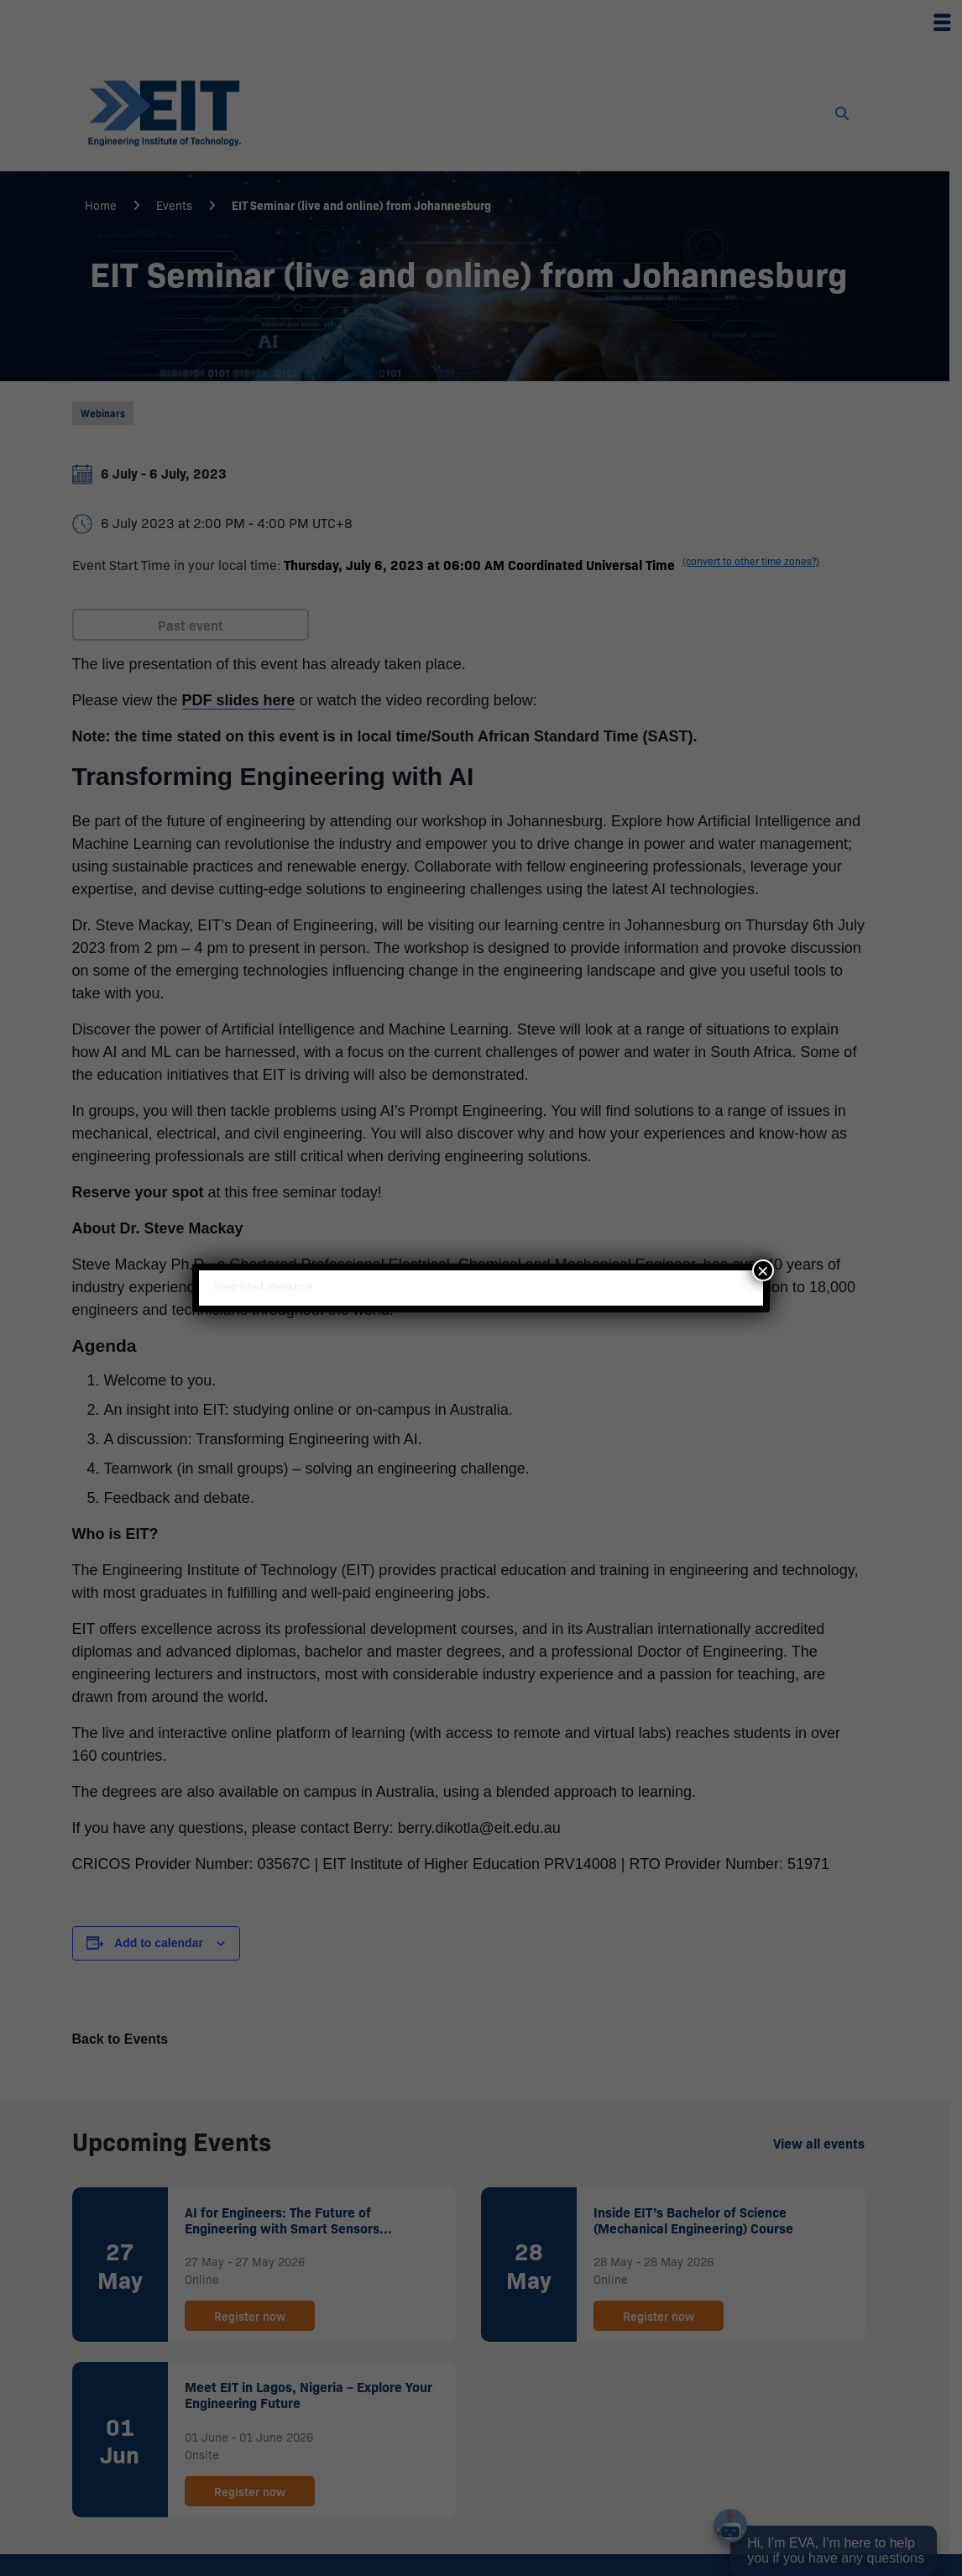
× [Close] (763, 1270)
